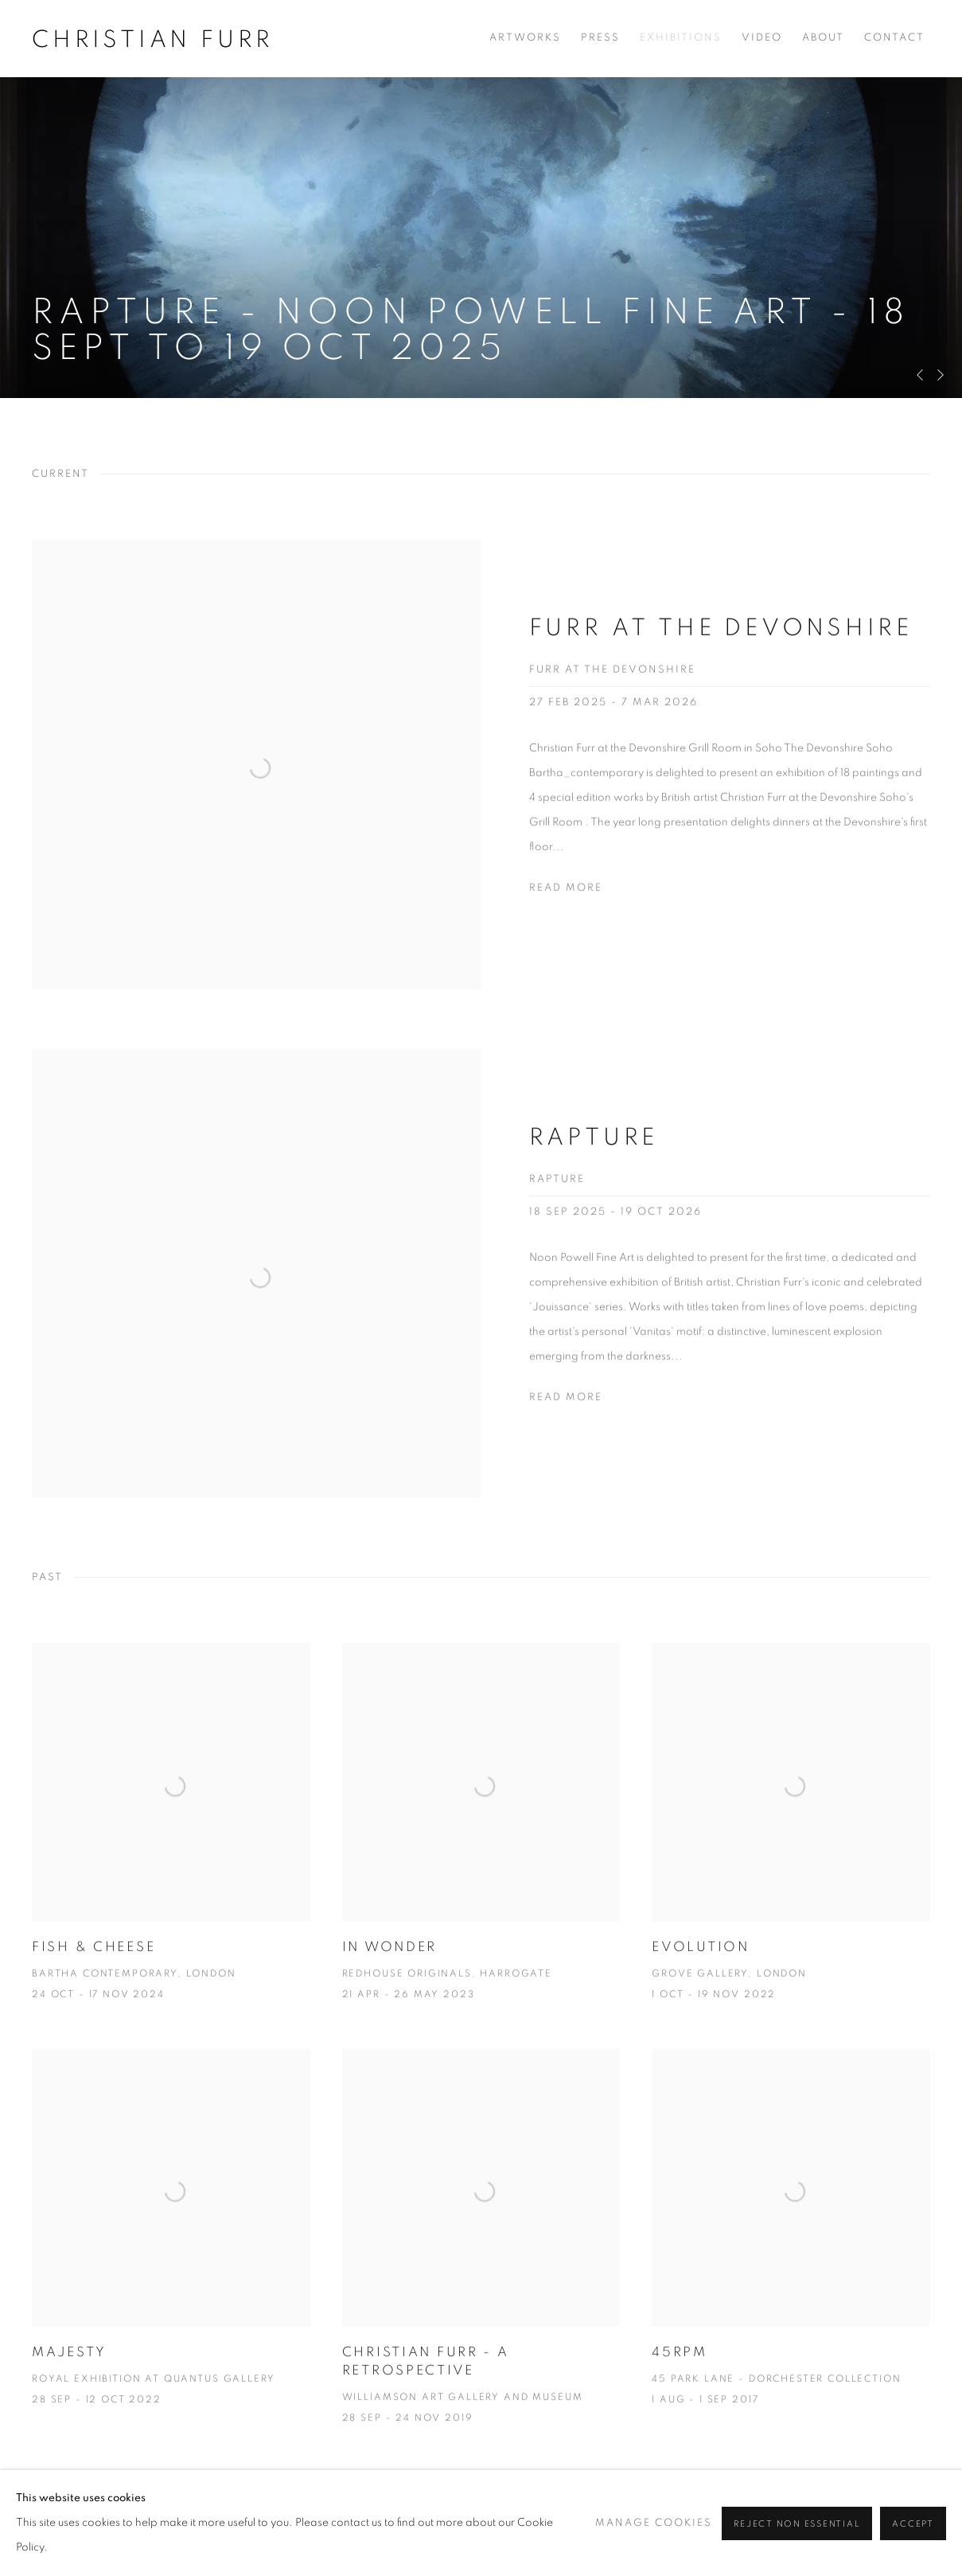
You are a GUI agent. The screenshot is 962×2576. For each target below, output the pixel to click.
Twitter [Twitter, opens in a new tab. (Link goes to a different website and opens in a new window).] (691, 2536)
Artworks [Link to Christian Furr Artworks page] (525, 38)
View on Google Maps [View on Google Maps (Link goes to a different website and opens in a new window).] (758, 2536)
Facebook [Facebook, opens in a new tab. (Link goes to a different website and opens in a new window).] (658, 2536)
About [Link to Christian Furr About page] (823, 38)
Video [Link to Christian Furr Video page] (762, 38)
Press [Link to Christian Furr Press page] (600, 38)
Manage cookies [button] (82, 2535)
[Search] (844, 2534)
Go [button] (921, 2531)
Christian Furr (153, 40)
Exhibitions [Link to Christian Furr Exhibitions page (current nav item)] (681, 38)
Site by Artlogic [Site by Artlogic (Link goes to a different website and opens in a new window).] (275, 2560)
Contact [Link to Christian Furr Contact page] (894, 38)
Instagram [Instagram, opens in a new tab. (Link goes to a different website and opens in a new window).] (725, 2536)
